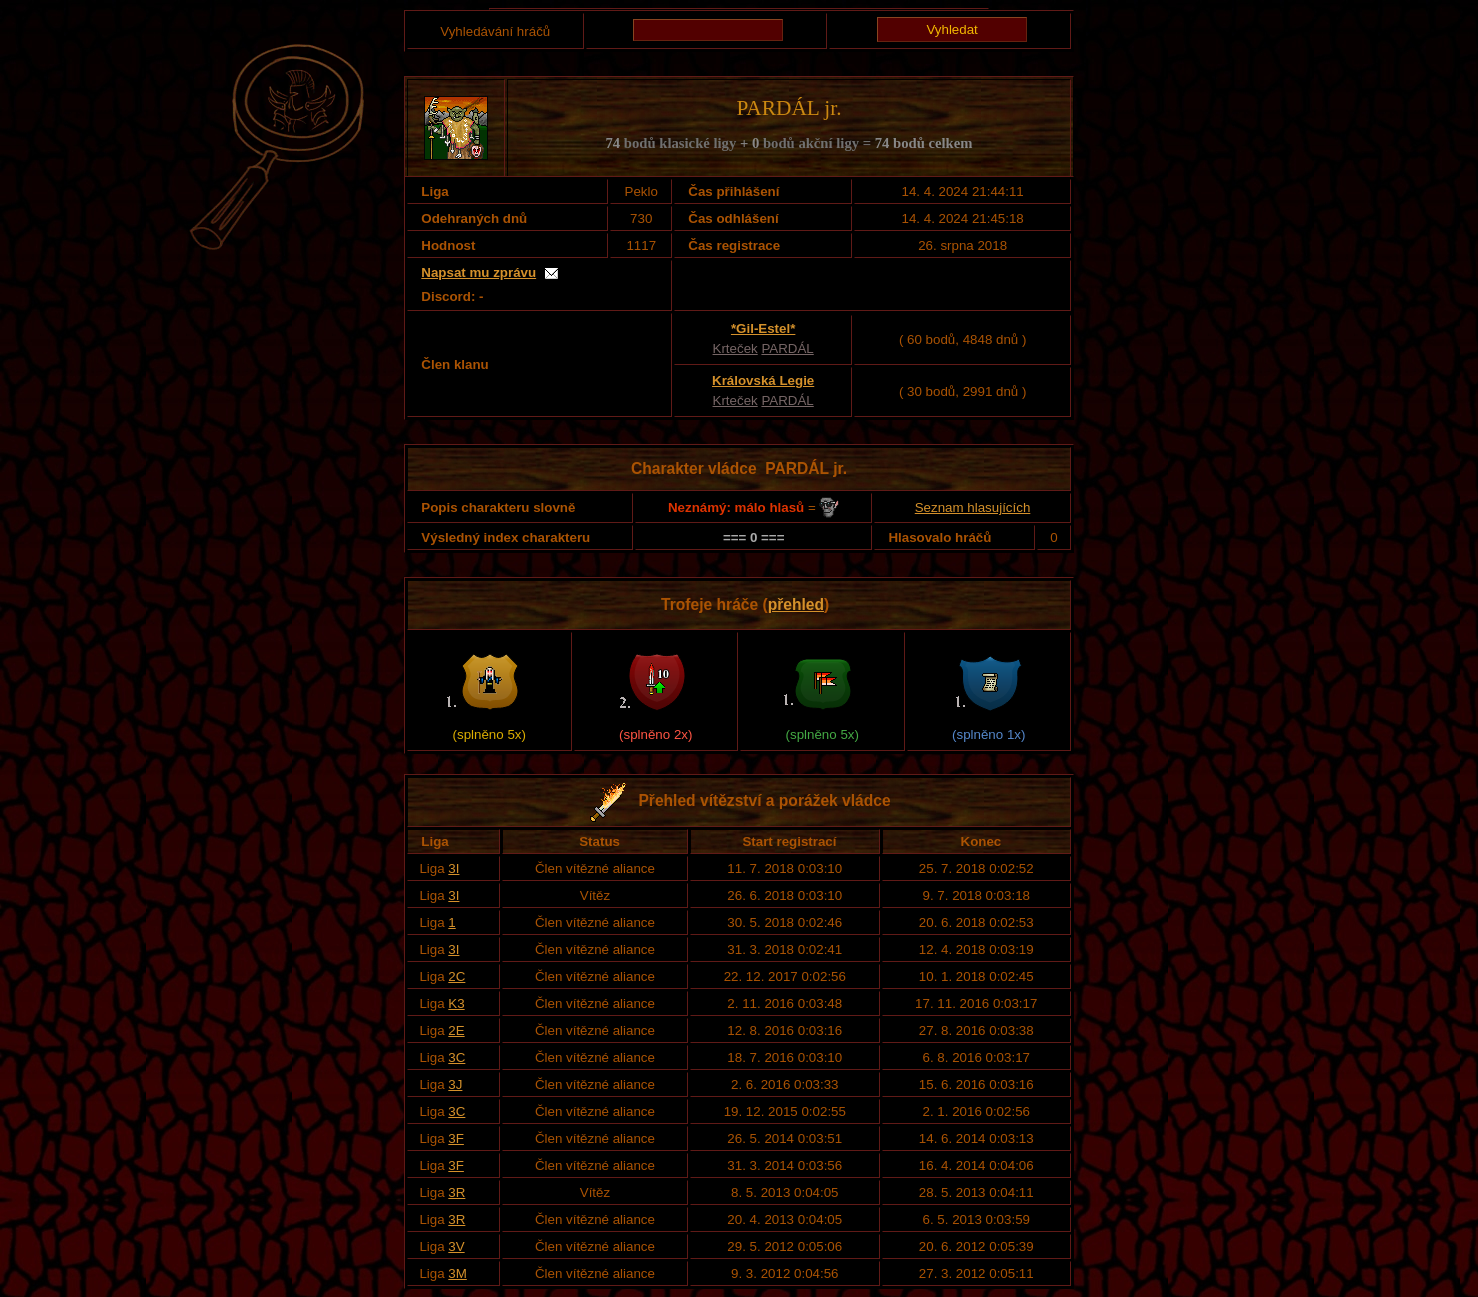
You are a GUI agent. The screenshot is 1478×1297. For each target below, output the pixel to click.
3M (457, 1273)
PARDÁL (787, 348)
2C (456, 976)
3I (453, 868)
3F (456, 1138)
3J (455, 1084)
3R (456, 1192)
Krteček (735, 348)
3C (456, 1057)
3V (456, 1246)
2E (456, 1030)
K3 (456, 1003)
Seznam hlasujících (973, 507)
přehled (796, 604)
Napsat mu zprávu (478, 272)
